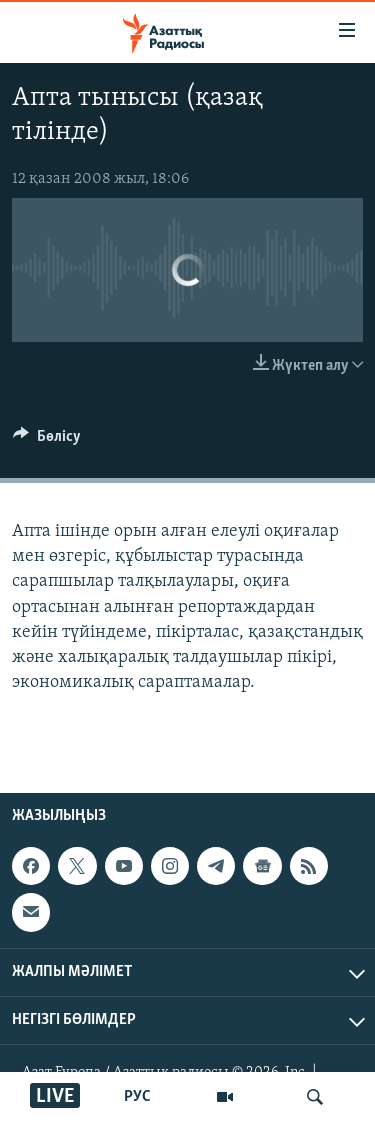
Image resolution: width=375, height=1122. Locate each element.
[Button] (47, 441)
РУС (137, 1097)
